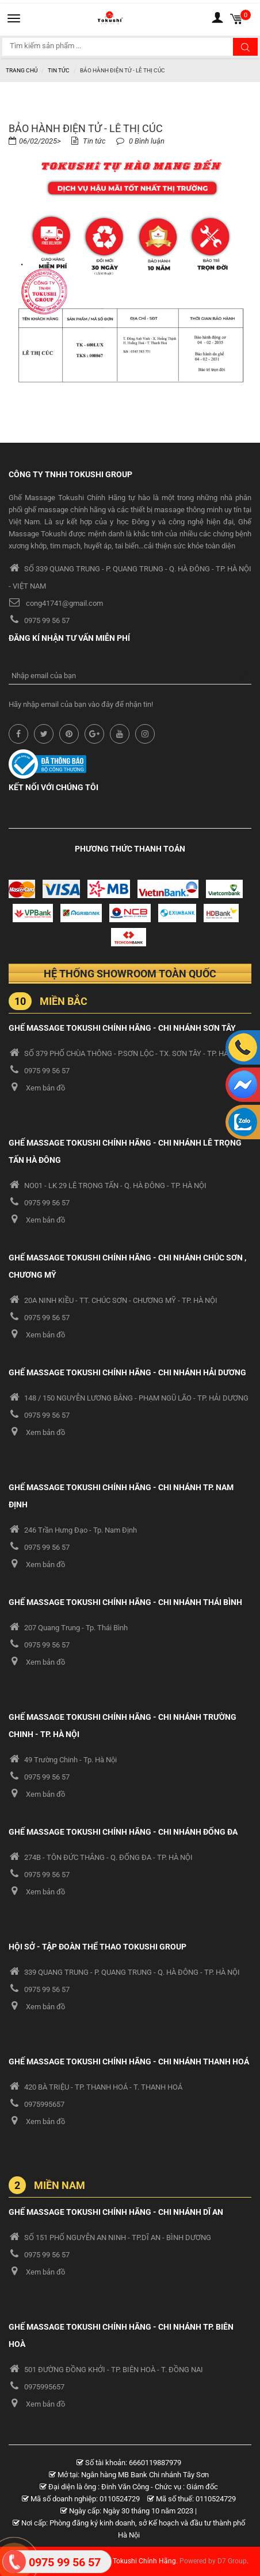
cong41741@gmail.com (64, 603)
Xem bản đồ (45, 1088)
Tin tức (59, 70)
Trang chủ (21, 70)
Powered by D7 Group (213, 2561)
